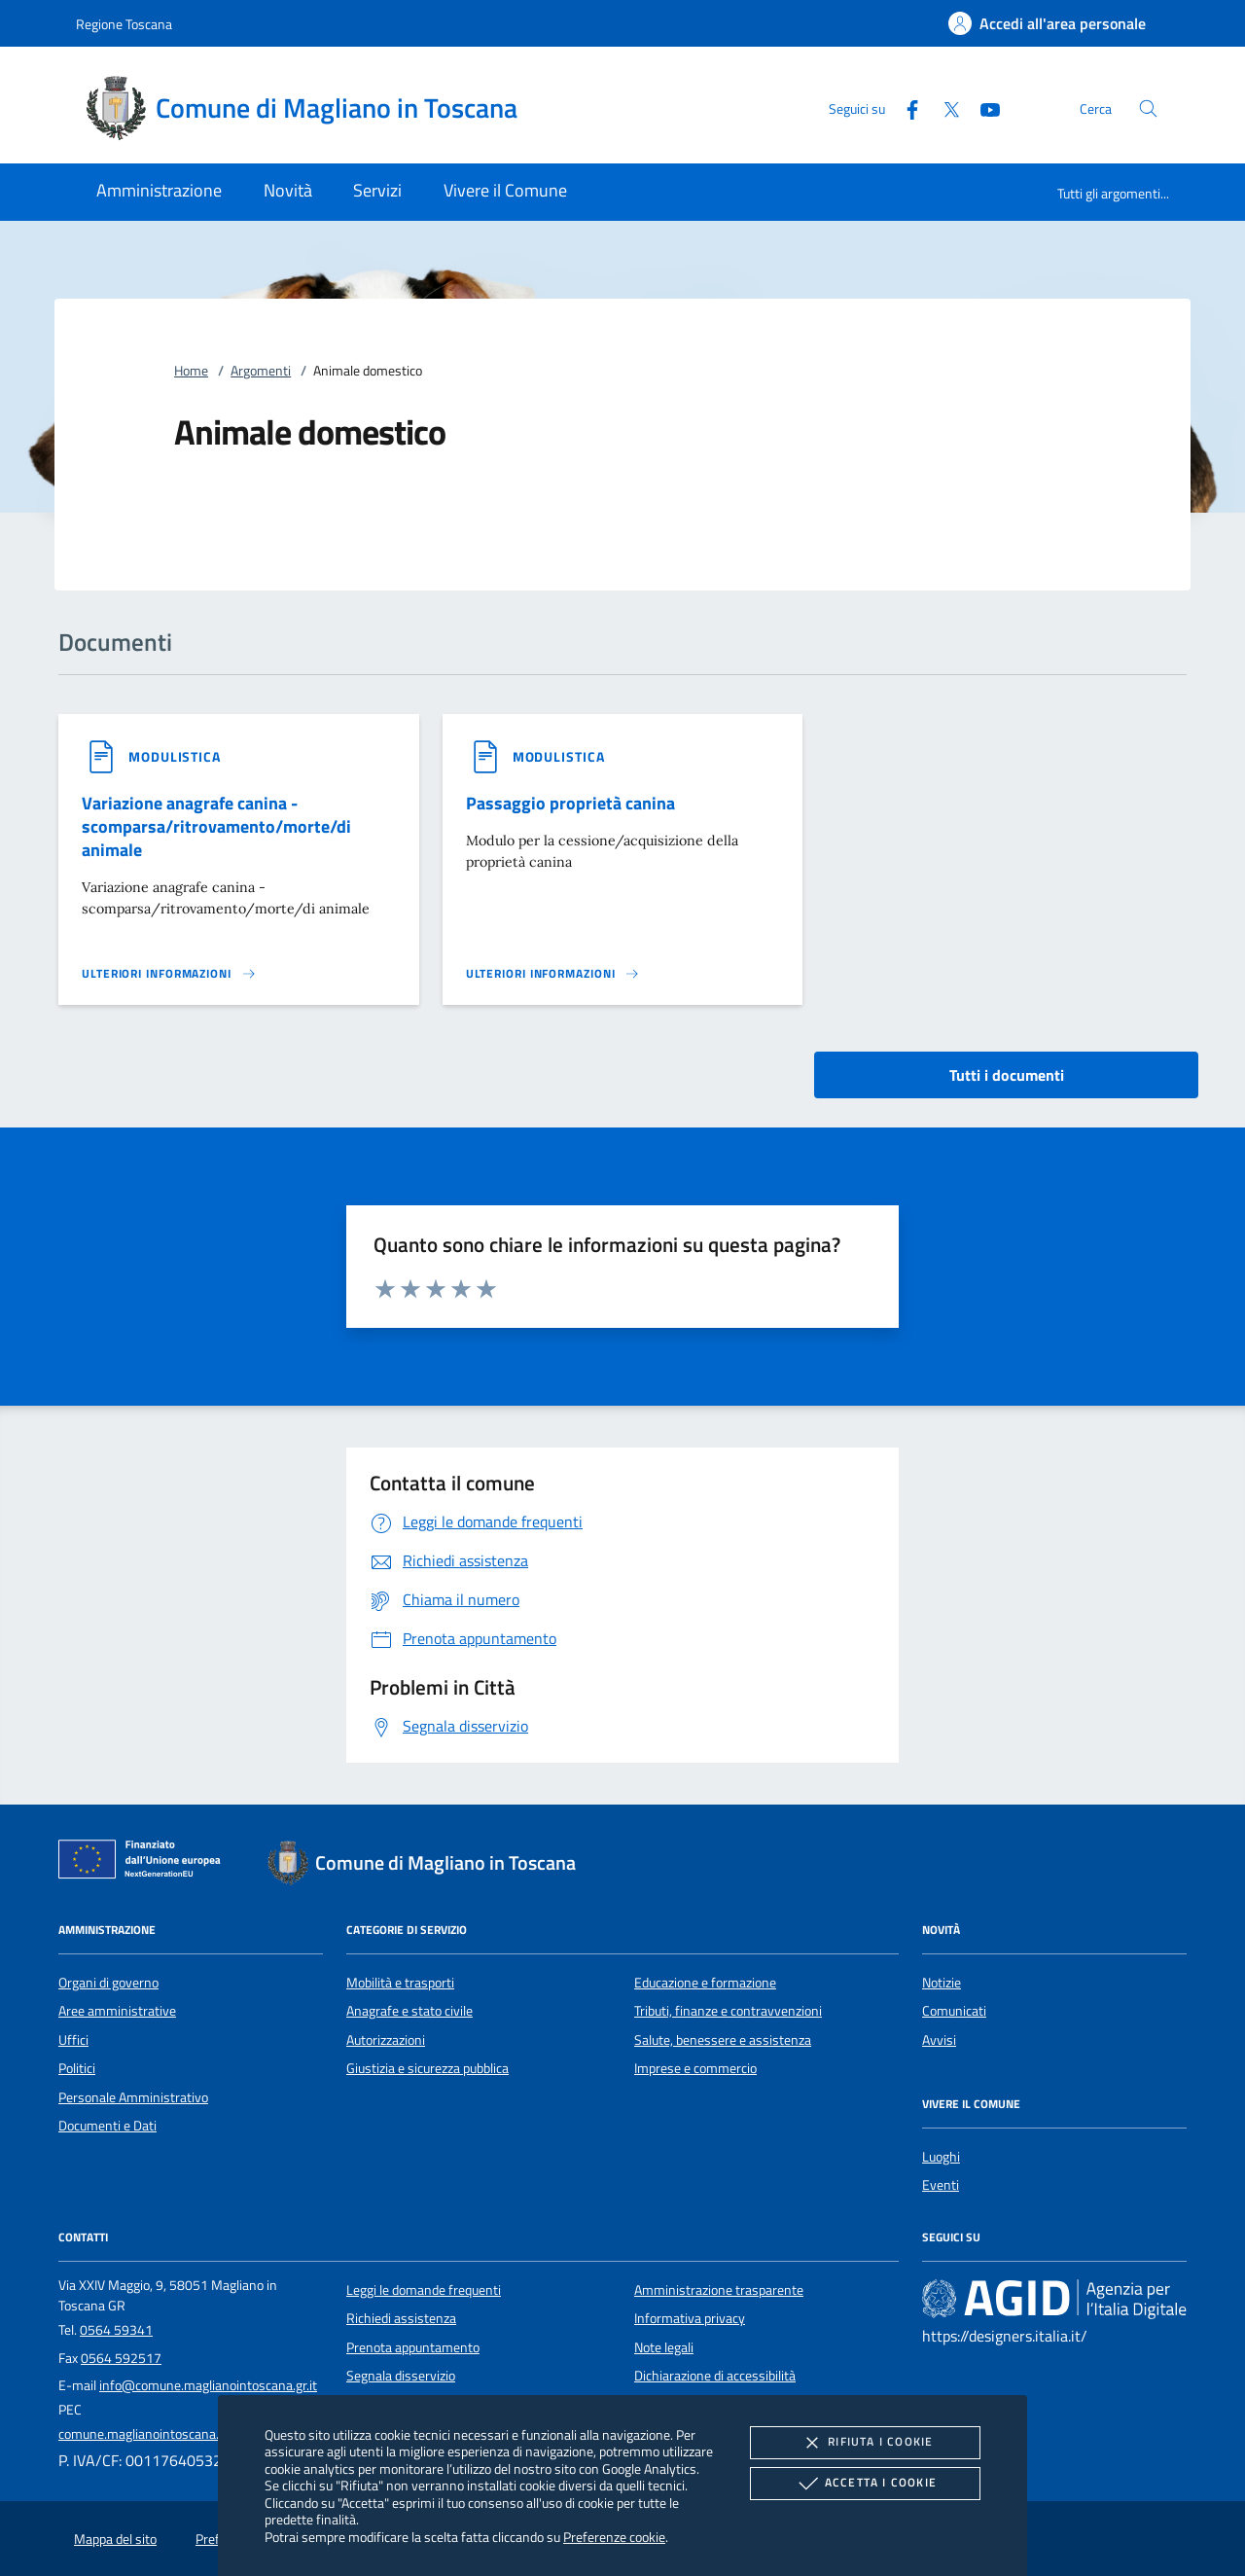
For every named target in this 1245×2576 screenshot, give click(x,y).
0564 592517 (121, 2358)
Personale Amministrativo (133, 2097)
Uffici (73, 2040)
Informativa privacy (689, 2318)
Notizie (941, 1982)
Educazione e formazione (705, 1982)
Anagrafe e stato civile (409, 2010)
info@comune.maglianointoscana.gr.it (208, 2385)
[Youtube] (982, 107)
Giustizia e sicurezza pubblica (427, 2068)
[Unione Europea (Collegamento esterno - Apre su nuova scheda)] (144, 1863)
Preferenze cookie (614, 2536)
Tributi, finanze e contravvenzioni (728, 2010)
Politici (76, 2068)
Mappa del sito (115, 2539)
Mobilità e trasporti (400, 1982)
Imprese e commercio (695, 2068)
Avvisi (939, 2040)
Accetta (865, 2483)
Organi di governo (108, 1982)
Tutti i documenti (1006, 1075)
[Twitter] (943, 107)
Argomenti (261, 370)
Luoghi (941, 2156)
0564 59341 (116, 2330)
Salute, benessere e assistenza (722, 2040)
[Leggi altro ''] (169, 974)
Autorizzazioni (385, 2040)
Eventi (940, 2185)
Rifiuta (865, 2442)
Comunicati (954, 2010)
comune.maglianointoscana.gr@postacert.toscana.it (208, 2434)
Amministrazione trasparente (718, 2290)
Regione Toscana (124, 24)
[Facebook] (904, 107)
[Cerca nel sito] (1148, 108)
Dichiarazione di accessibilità (715, 2375)
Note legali (664, 2347)
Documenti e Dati (107, 2125)
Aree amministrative (117, 2010)
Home (191, 370)
